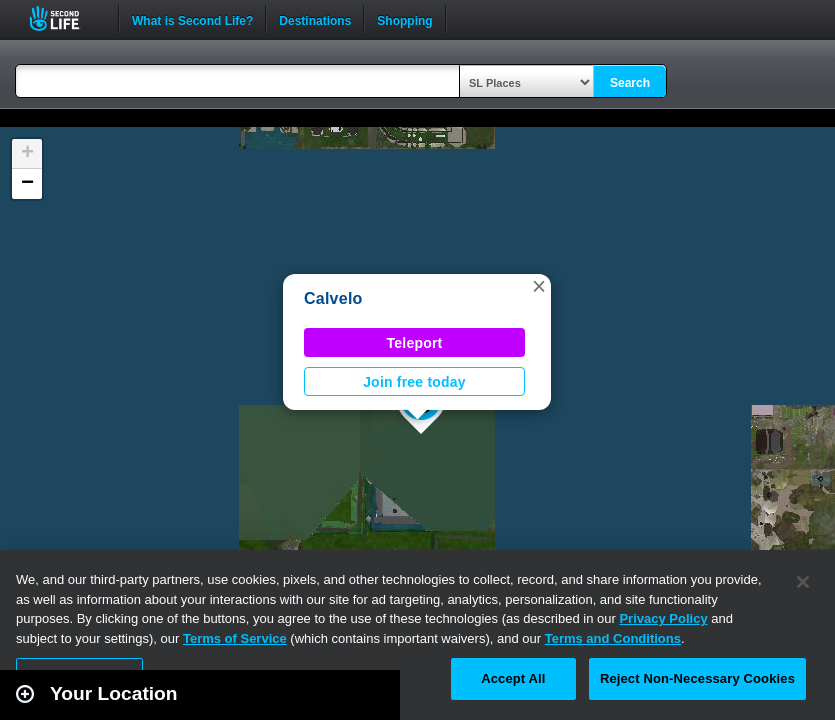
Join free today (414, 382)
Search (630, 83)
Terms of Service (235, 638)
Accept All (513, 678)
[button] (539, 286)
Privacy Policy (663, 618)
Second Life (65, 18)
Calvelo (333, 298)
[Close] (803, 582)
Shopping (404, 19)
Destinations (315, 19)
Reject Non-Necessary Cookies (697, 678)
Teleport (415, 343)
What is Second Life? (192, 19)
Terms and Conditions (613, 638)
